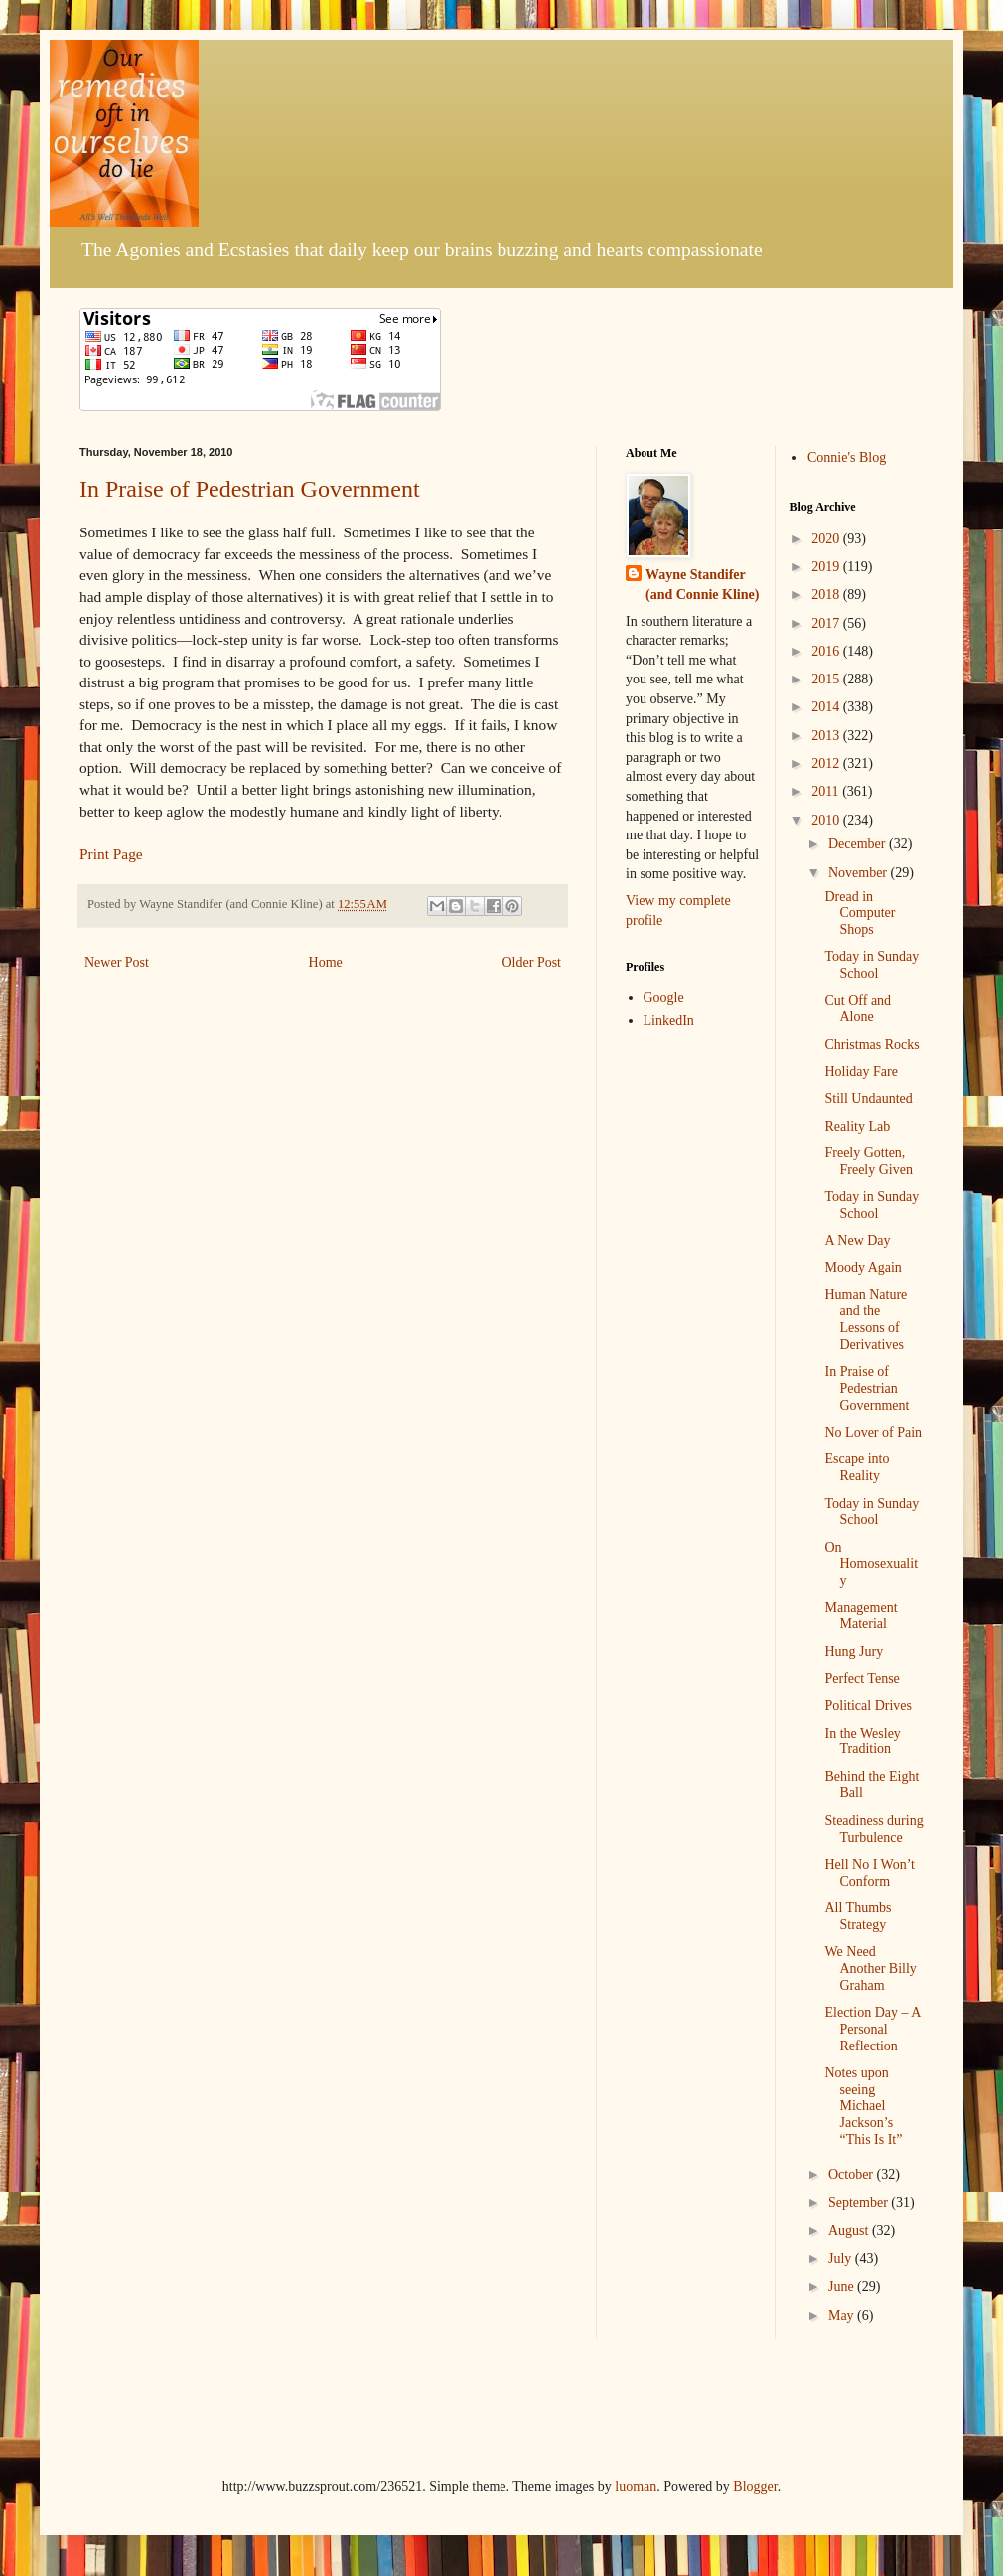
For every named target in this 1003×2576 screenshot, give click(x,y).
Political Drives (868, 1705)
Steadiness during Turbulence (873, 1829)
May (842, 2315)
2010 (827, 820)
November (859, 872)
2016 (827, 651)
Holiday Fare (860, 1071)
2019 (827, 566)
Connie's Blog (846, 457)
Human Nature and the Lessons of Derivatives (865, 1320)
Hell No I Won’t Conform (869, 1873)
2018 (827, 594)
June (842, 2286)
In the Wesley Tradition (862, 1741)
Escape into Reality (856, 1467)
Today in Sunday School (871, 965)
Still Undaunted (868, 1098)
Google (664, 997)
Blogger (755, 2486)
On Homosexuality (871, 1564)
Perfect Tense (861, 1678)
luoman (635, 2486)
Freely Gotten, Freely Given (868, 1161)
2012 (827, 763)
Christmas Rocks (871, 1044)
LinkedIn (669, 1020)
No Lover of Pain (873, 1432)
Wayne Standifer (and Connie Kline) (702, 584)
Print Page (111, 853)
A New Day (857, 1240)
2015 (827, 679)
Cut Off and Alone (857, 1009)
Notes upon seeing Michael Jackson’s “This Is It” (863, 2106)
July (841, 2258)
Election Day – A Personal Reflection (872, 2029)
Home (326, 962)
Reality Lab (857, 1126)
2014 (827, 706)
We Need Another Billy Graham (870, 1968)
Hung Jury (853, 1651)
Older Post (532, 962)
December (858, 843)
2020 (827, 538)
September (859, 2203)
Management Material (860, 1616)
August (850, 2230)
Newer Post (116, 962)
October (852, 2174)
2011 (826, 791)
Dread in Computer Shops (859, 913)
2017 (827, 623)
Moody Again (862, 1267)
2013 (827, 735)
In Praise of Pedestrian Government (249, 489)
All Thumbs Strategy (857, 1916)
